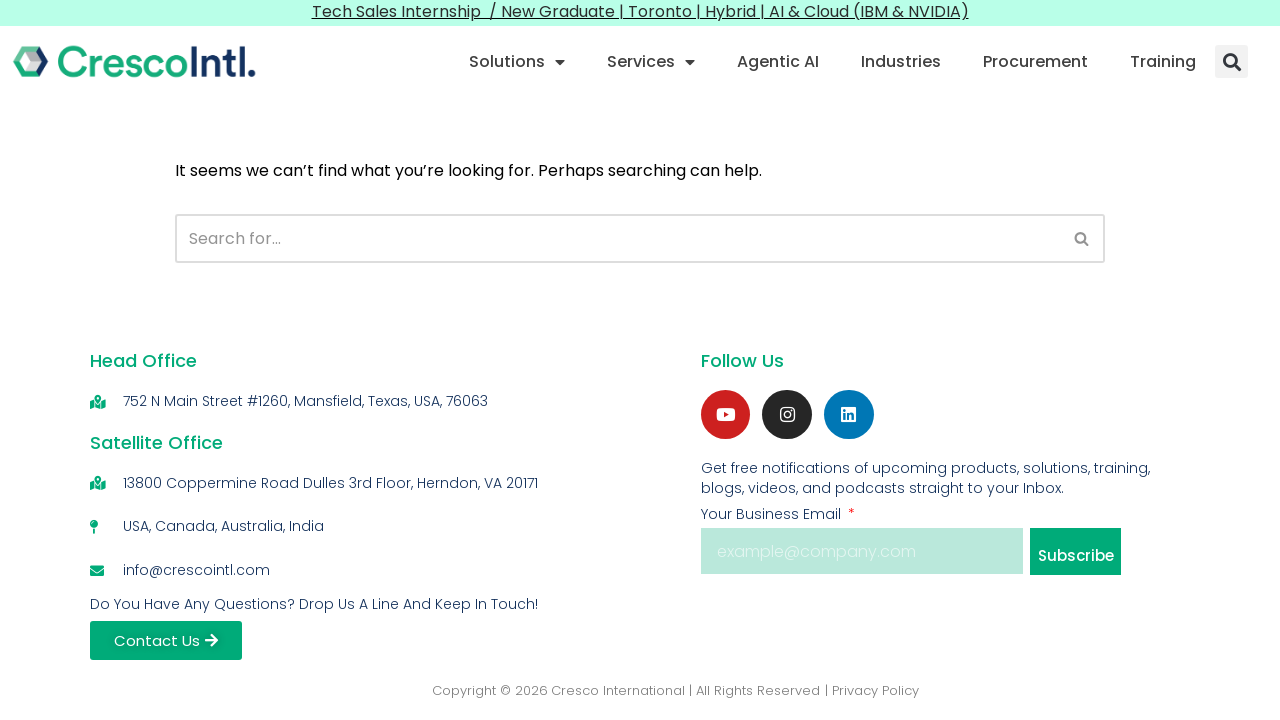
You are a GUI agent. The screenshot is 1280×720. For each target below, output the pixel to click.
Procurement (1035, 61)
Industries (901, 61)
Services (651, 62)
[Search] (617, 238)
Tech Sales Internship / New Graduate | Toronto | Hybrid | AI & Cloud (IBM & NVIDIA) (640, 11)
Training (1163, 61)
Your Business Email (773, 516)
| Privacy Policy (872, 690)
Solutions (517, 62)
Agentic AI (778, 61)
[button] (1231, 61)
